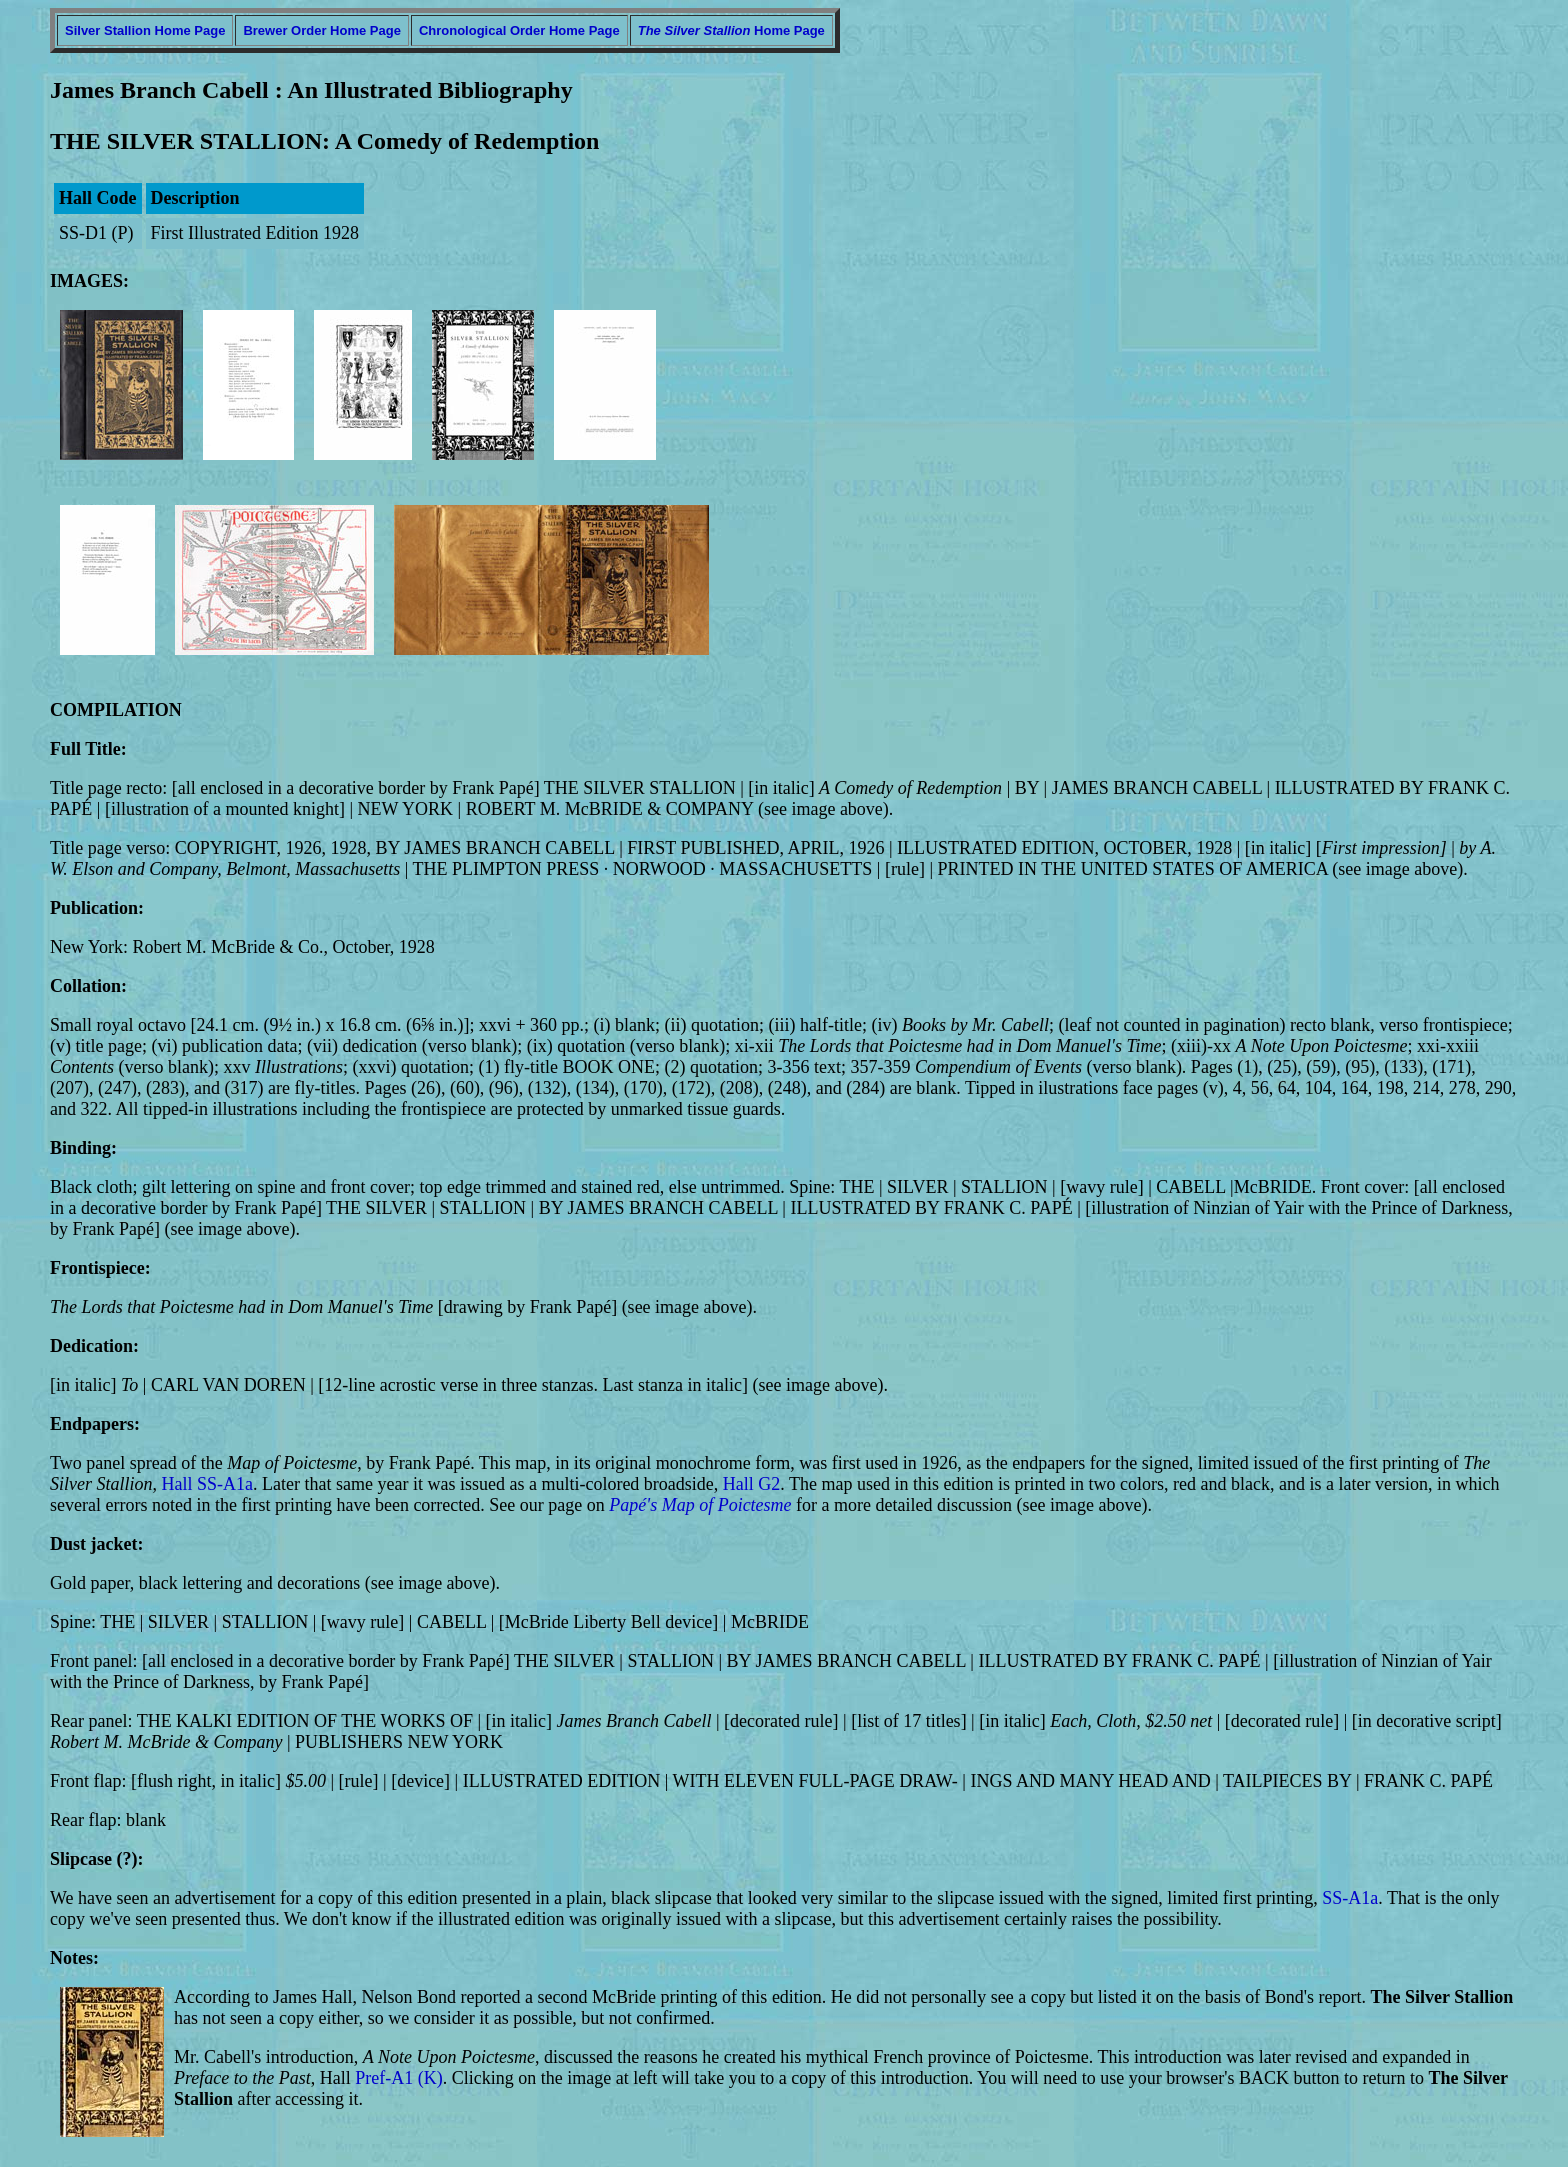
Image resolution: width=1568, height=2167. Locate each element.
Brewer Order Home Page (322, 30)
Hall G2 (752, 1484)
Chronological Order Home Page (519, 30)
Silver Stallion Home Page (145, 30)
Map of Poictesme (727, 1505)
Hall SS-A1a (208, 1484)
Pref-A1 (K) (398, 2078)
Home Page (731, 30)
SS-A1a (1350, 1898)
